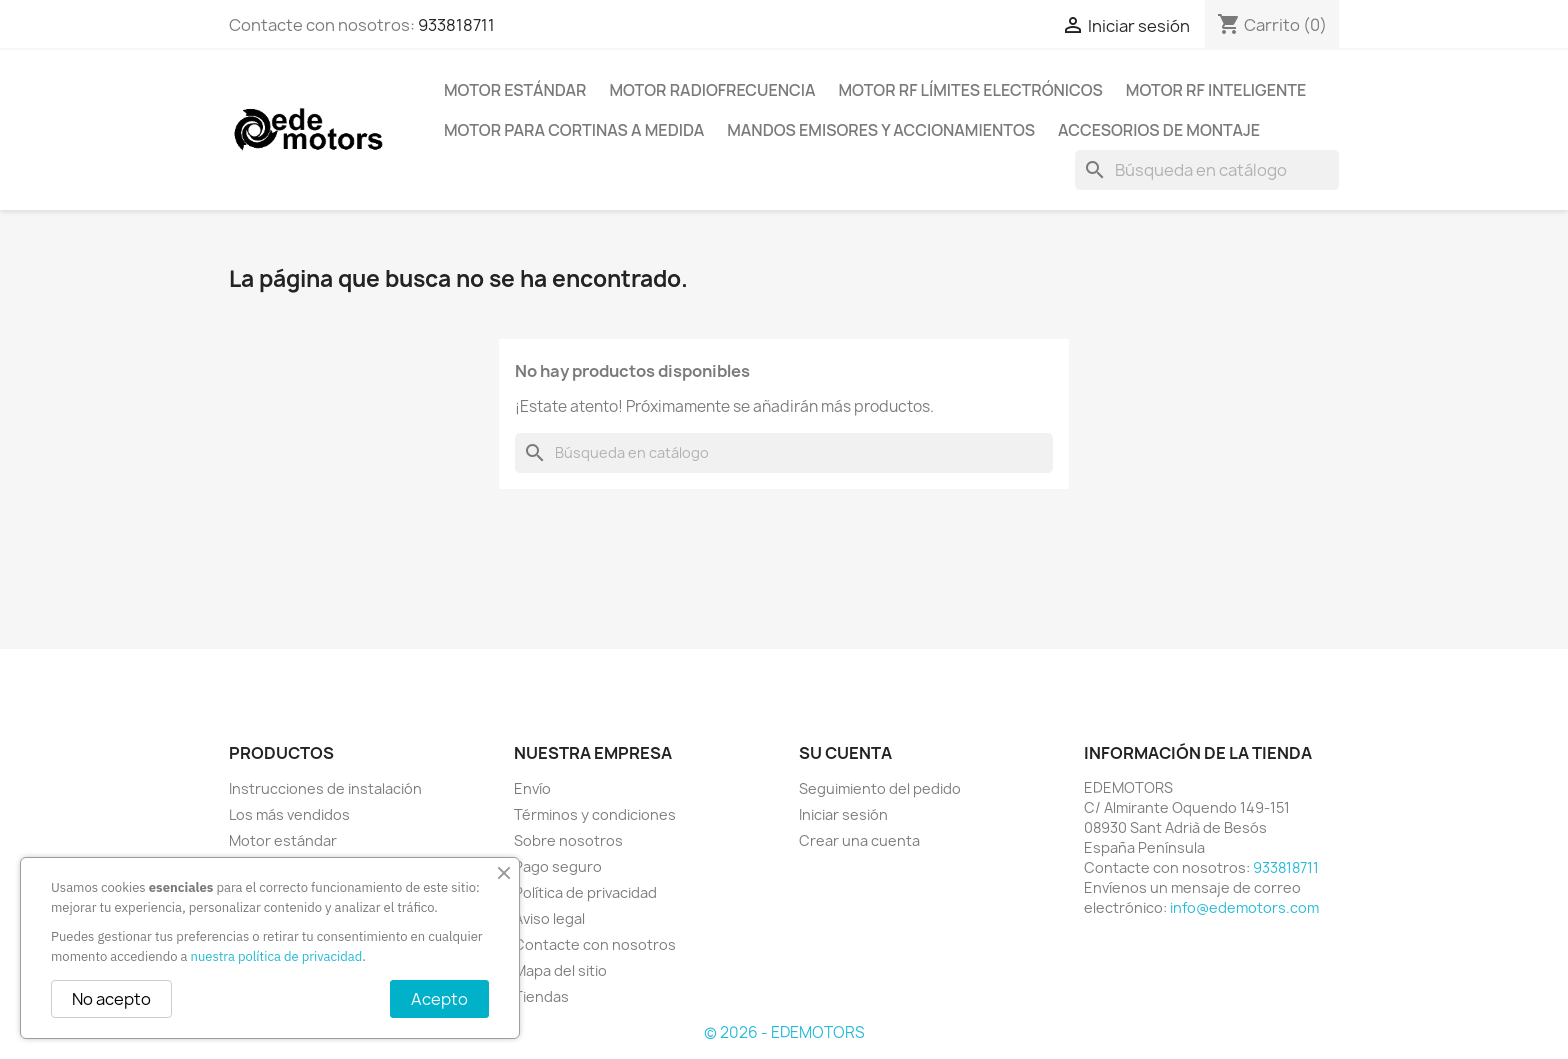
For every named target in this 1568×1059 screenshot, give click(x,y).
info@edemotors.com (1244, 907)
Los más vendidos (289, 814)
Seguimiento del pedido (880, 788)
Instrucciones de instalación (325, 788)
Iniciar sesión (843, 814)
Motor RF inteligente (1216, 90)
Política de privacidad (585, 892)
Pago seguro (558, 866)
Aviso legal (549, 918)
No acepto (111, 999)
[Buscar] (1207, 170)
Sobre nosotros (568, 840)
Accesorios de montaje (1159, 130)
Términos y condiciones (595, 814)
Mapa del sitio (560, 970)
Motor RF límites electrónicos (971, 90)
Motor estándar (515, 90)
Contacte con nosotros (595, 944)
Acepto (439, 999)
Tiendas (541, 996)
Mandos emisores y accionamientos (881, 130)
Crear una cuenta (859, 840)
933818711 (456, 25)
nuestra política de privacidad (277, 956)
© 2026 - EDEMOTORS (784, 1032)
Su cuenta (845, 753)
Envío (532, 788)
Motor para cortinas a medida (574, 130)
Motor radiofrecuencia (712, 90)
